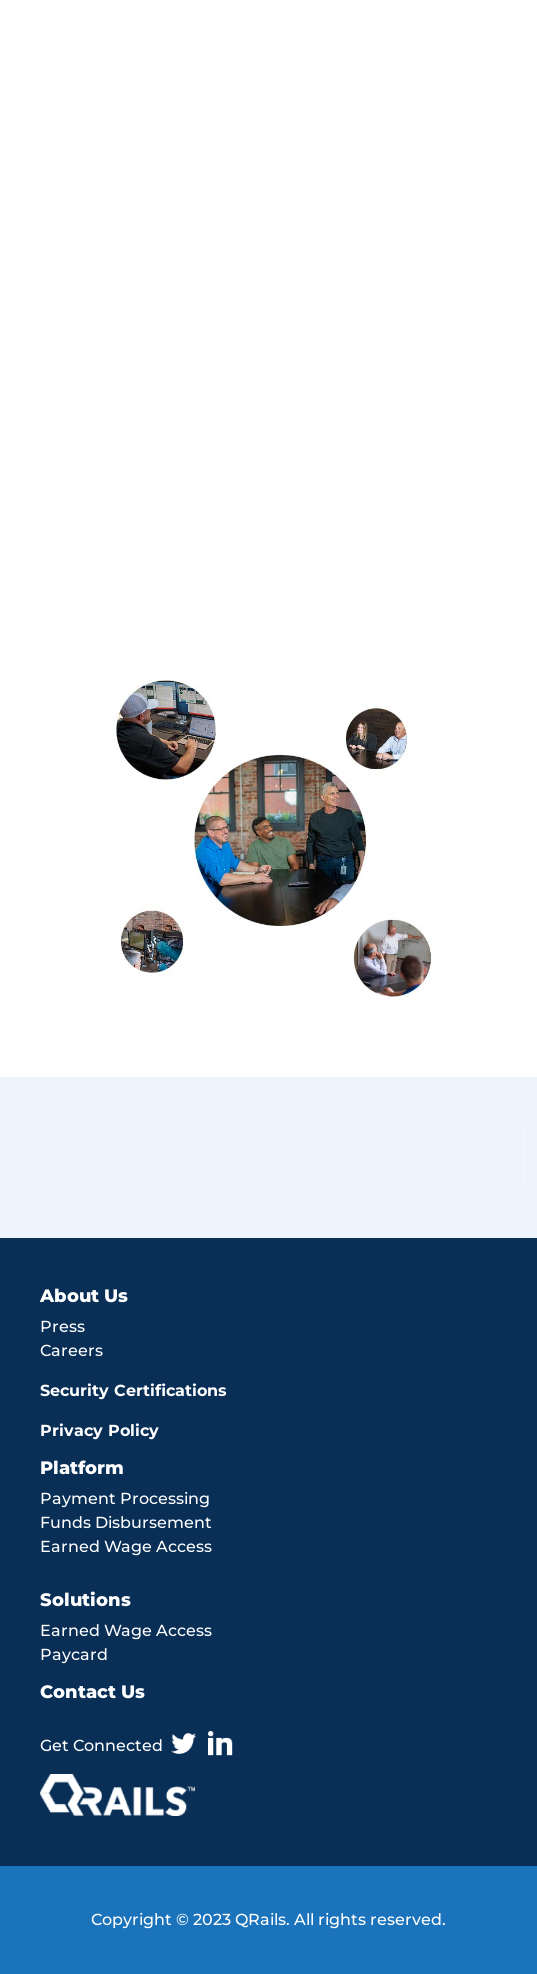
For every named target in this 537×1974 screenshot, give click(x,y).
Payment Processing (125, 1498)
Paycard (74, 1654)
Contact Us (92, 1692)
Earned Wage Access (126, 1546)
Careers (71, 1350)
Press (62, 1326)
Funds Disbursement (126, 1522)
